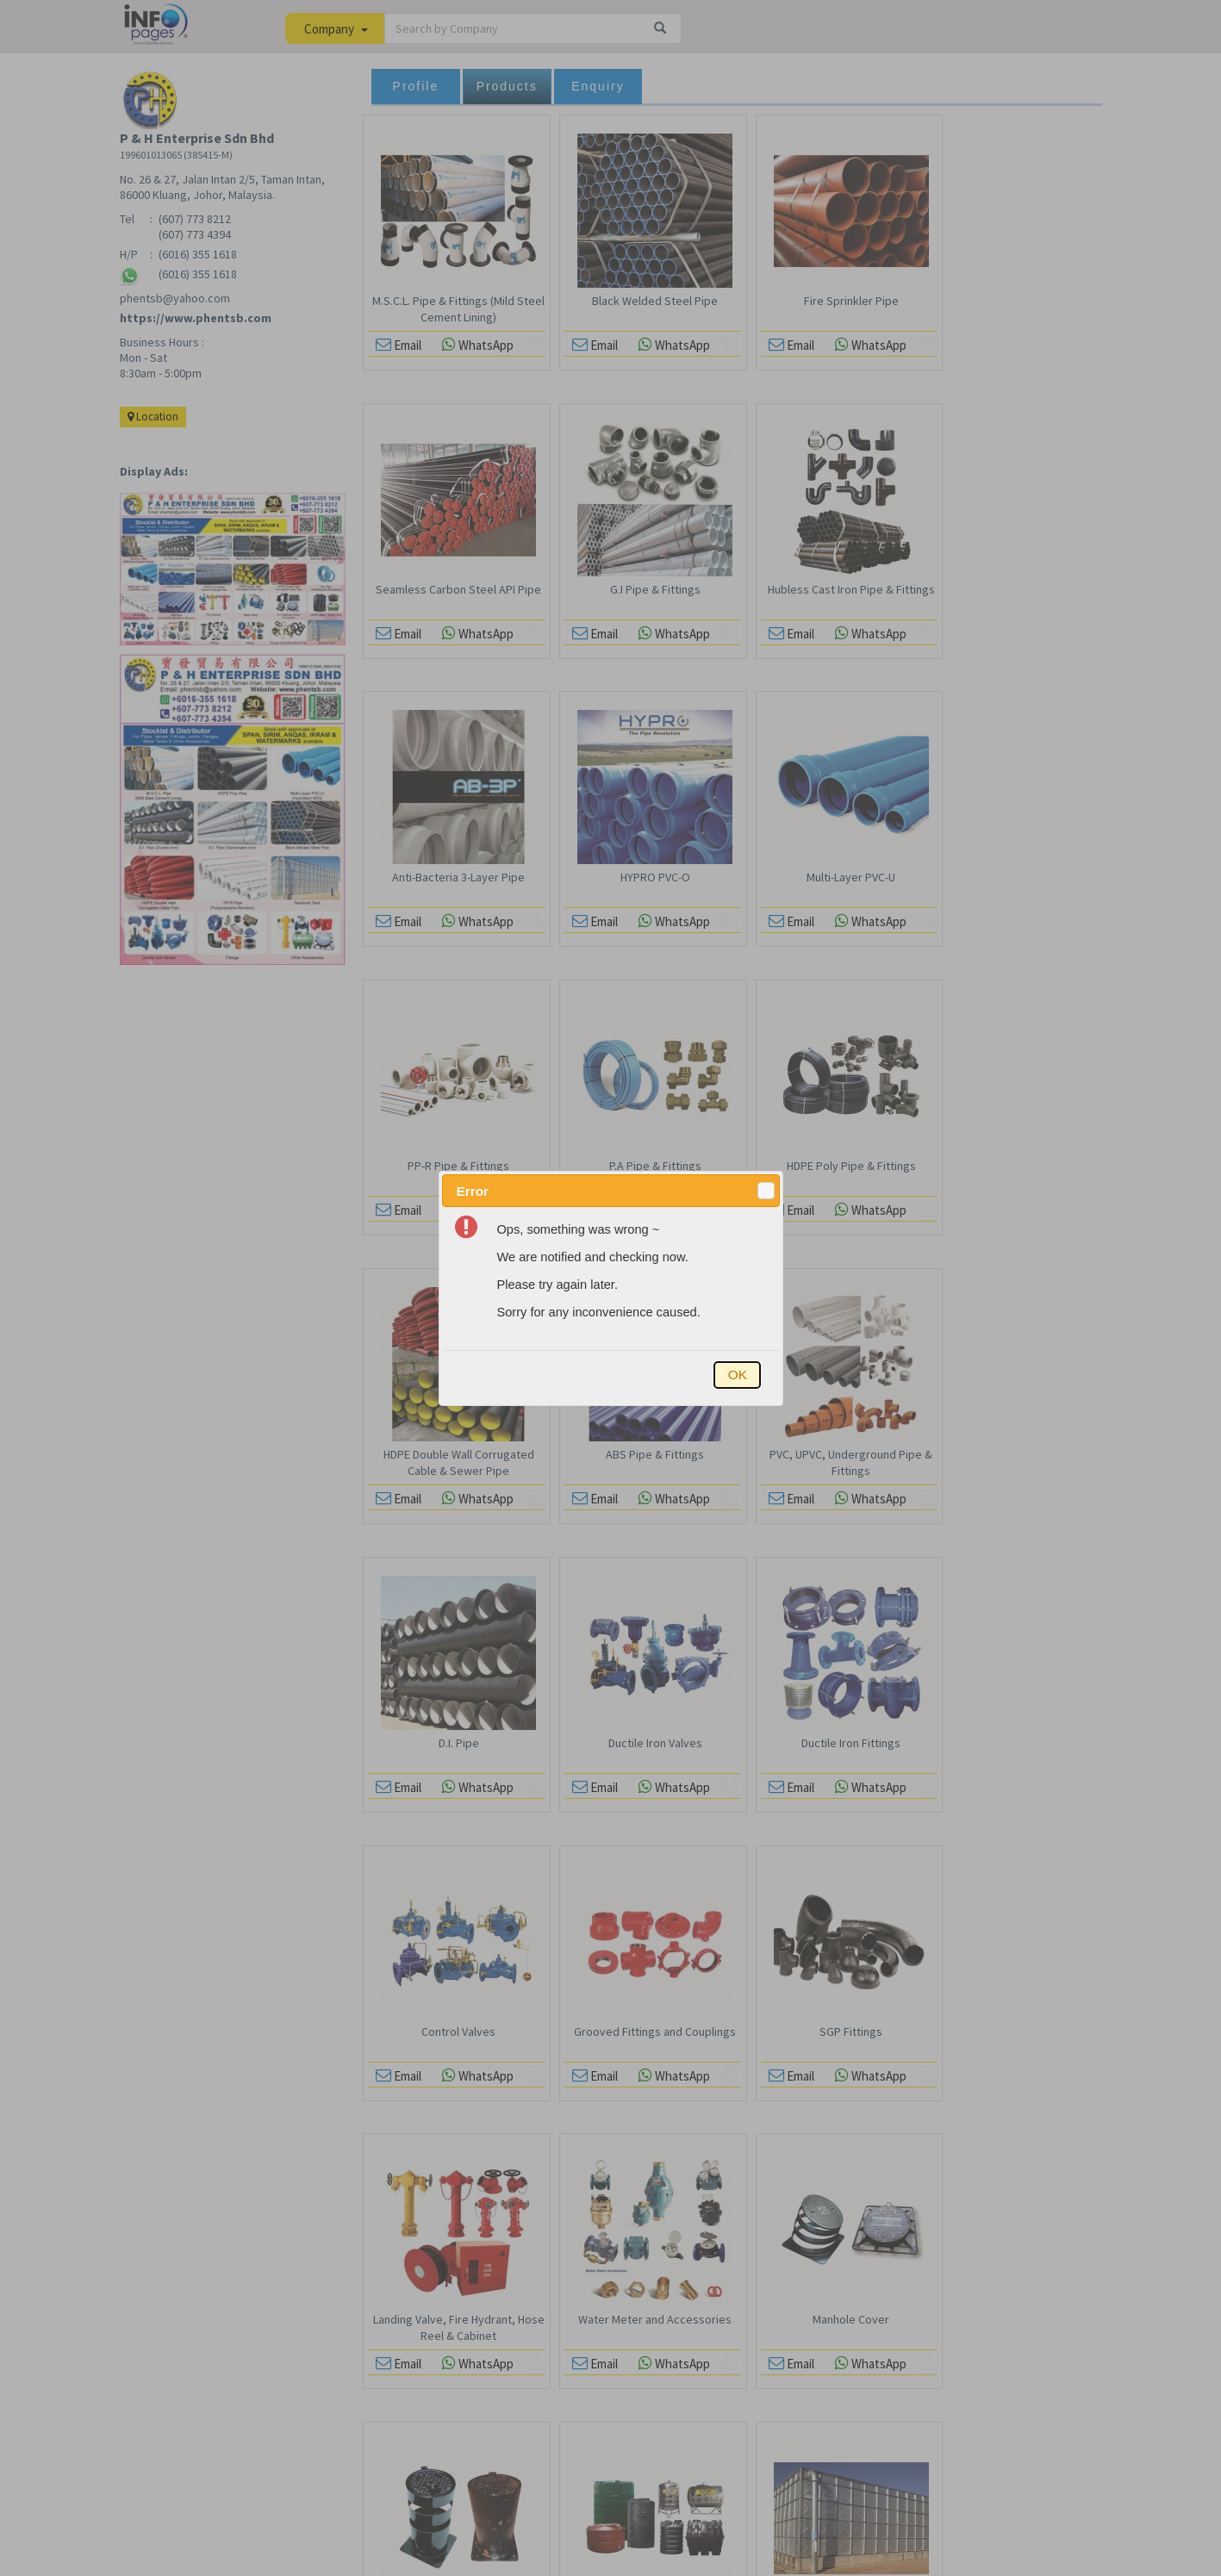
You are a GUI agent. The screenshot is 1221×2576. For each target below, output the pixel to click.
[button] (766, 1190)
